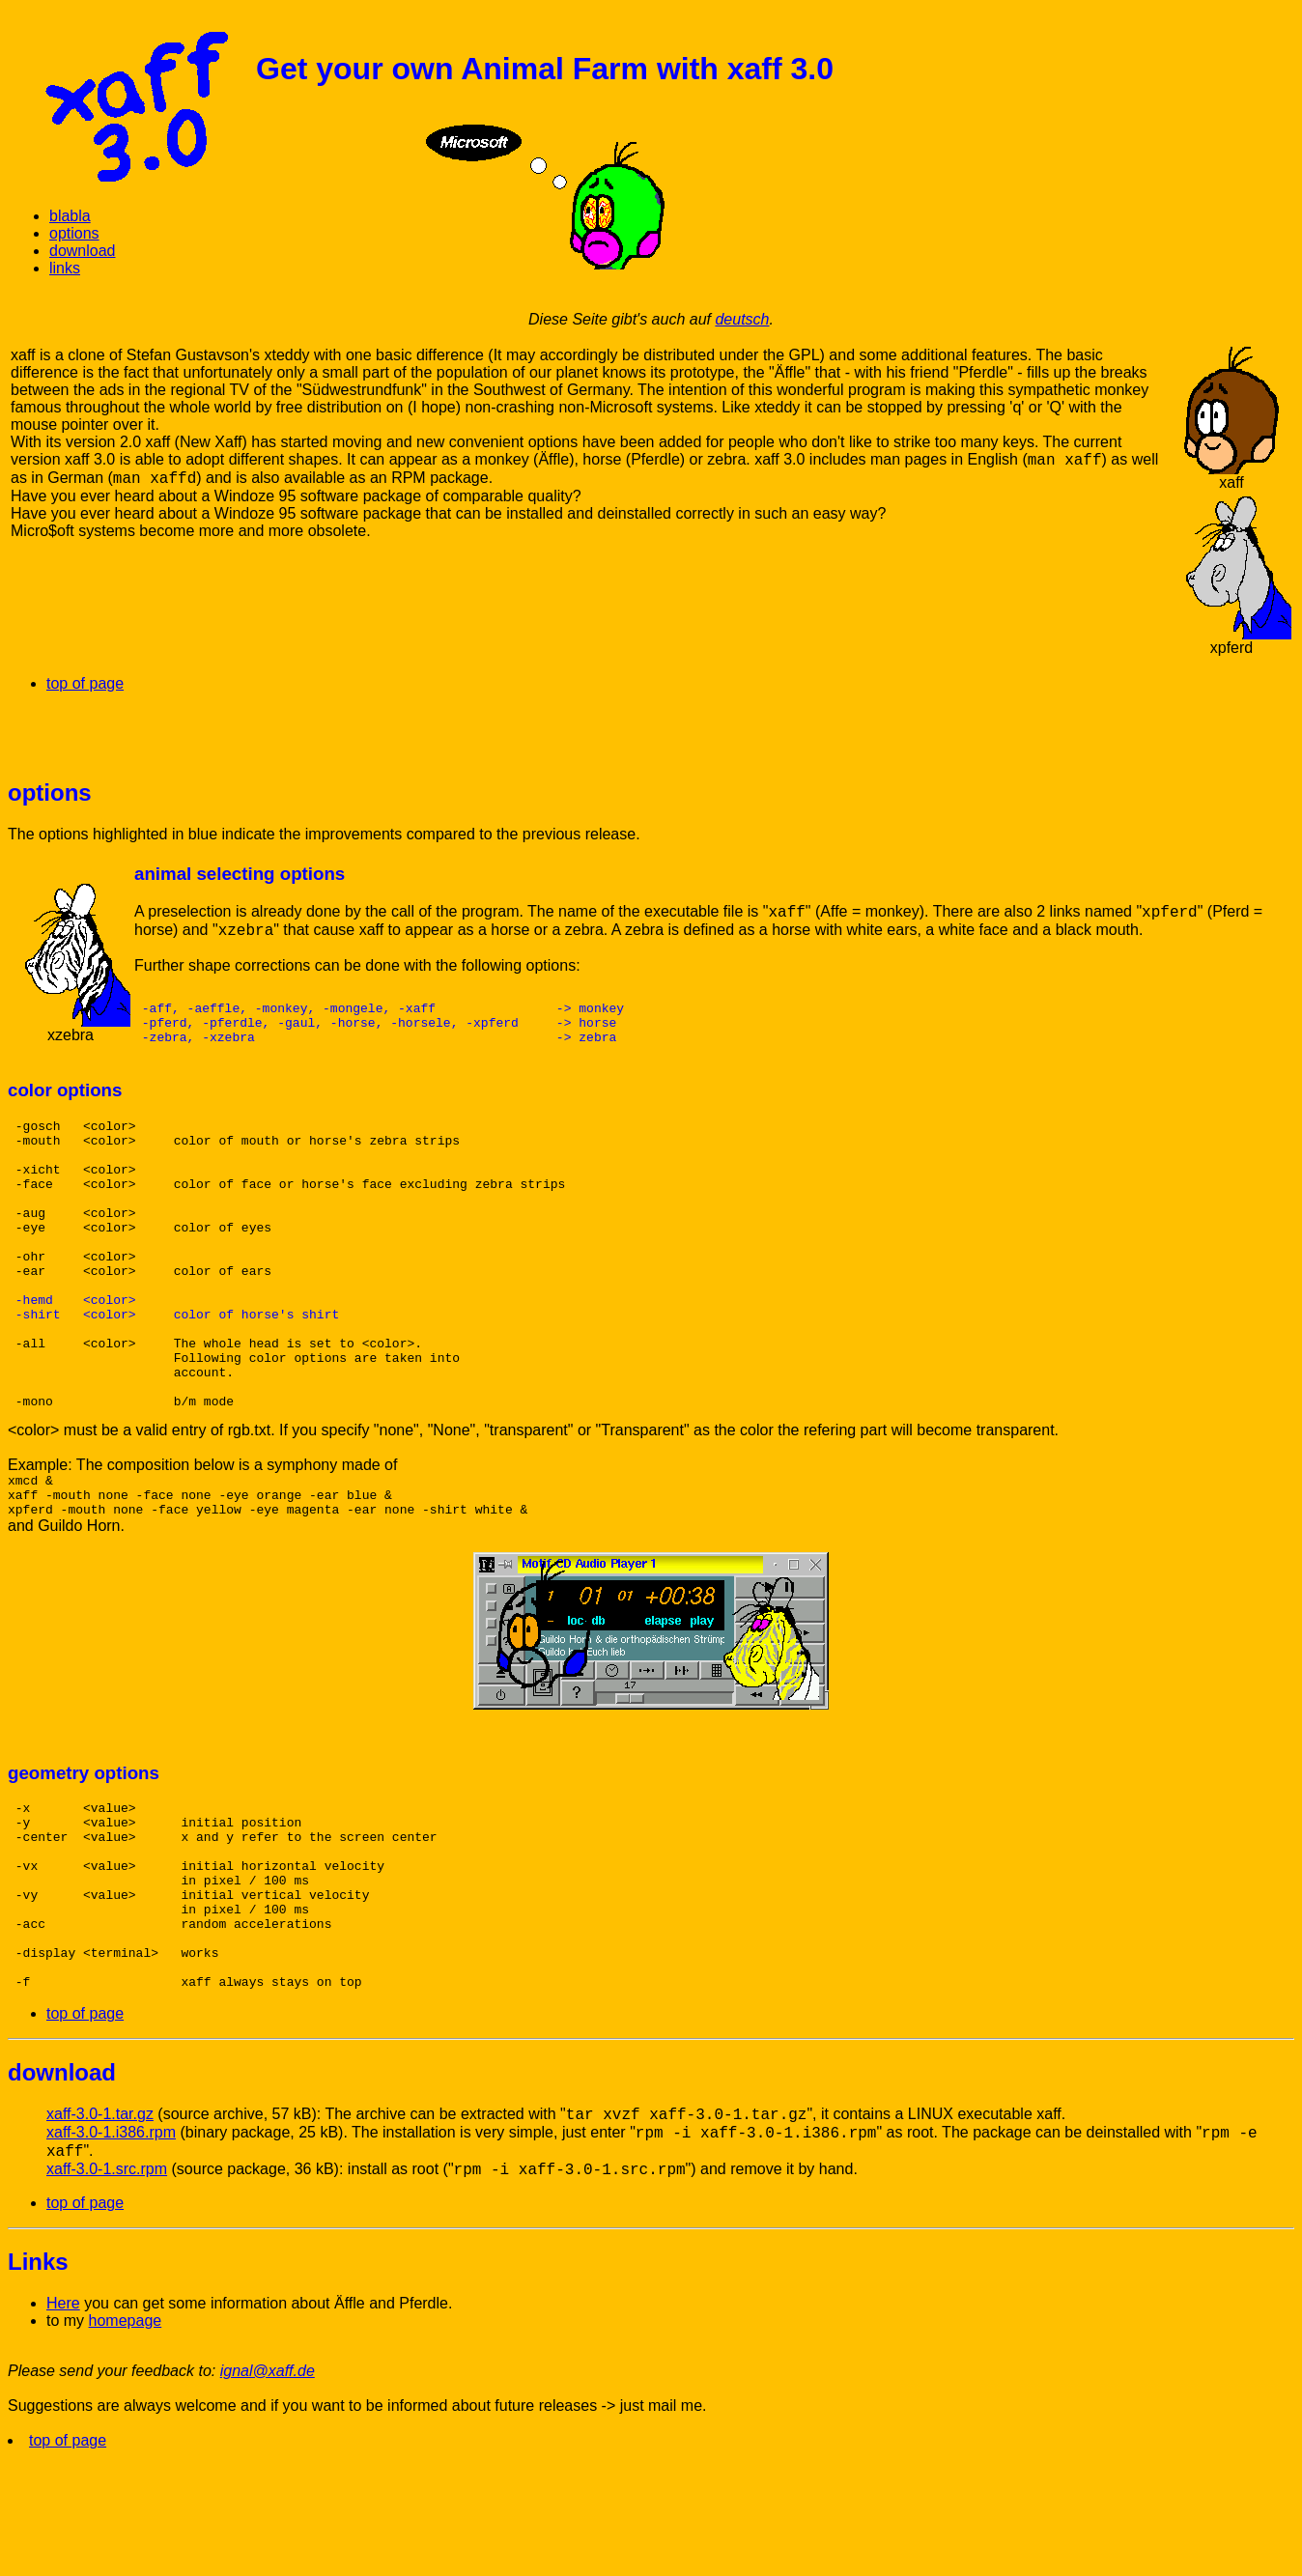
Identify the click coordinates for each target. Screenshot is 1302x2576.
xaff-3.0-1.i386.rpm (111, 2251)
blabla (70, 216)
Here (63, 2422)
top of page (85, 683)
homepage (125, 2439)
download (82, 250)
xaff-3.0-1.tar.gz (100, 2232)
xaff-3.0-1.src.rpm (106, 2287)
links (64, 268)
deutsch (742, 319)
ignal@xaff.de (267, 2489)
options (74, 233)
